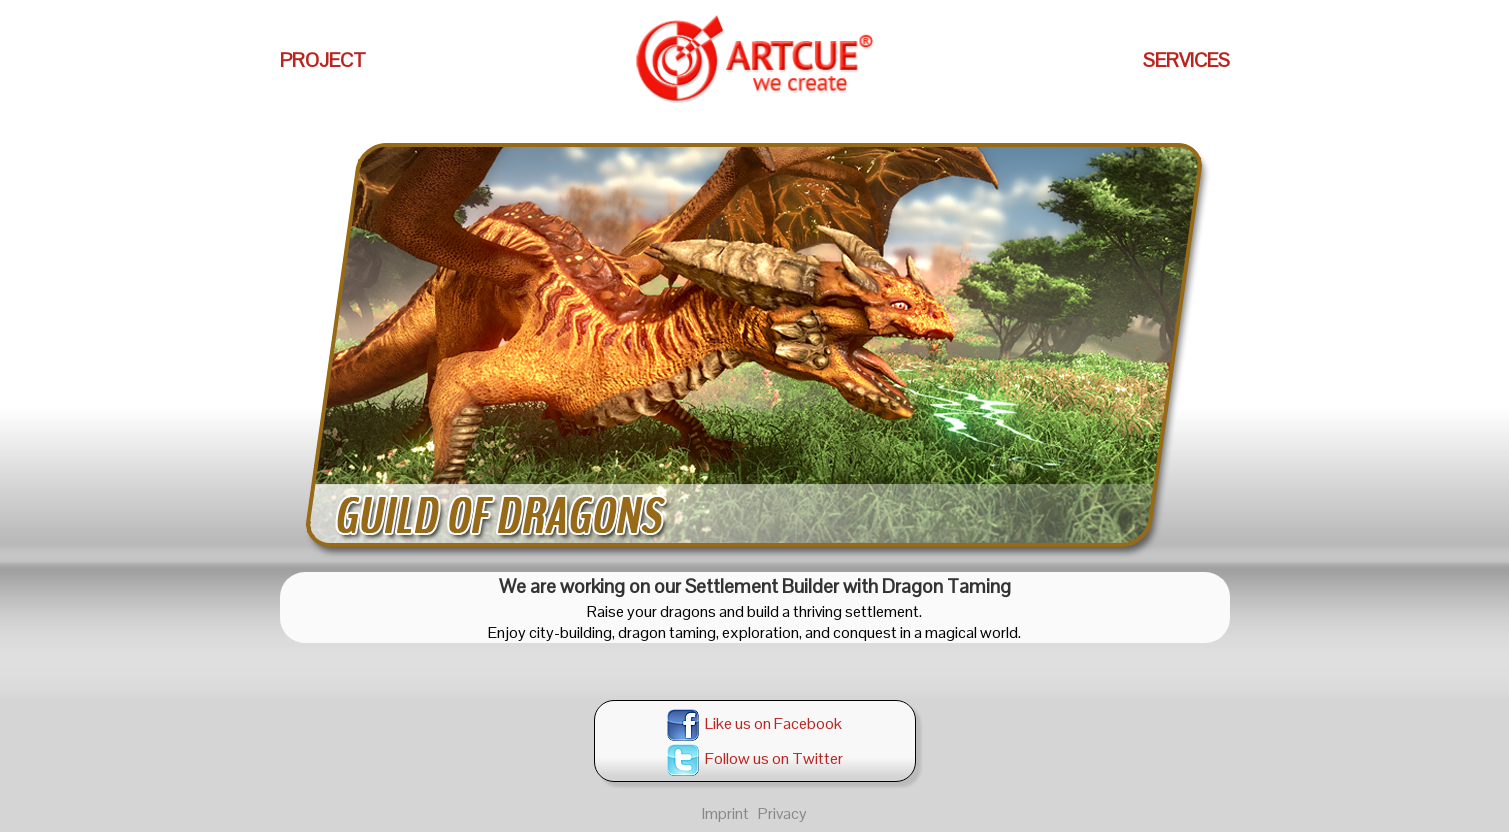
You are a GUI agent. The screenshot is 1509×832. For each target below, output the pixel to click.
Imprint (725, 813)
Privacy (782, 813)
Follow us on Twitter (755, 758)
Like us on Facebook (754, 723)
